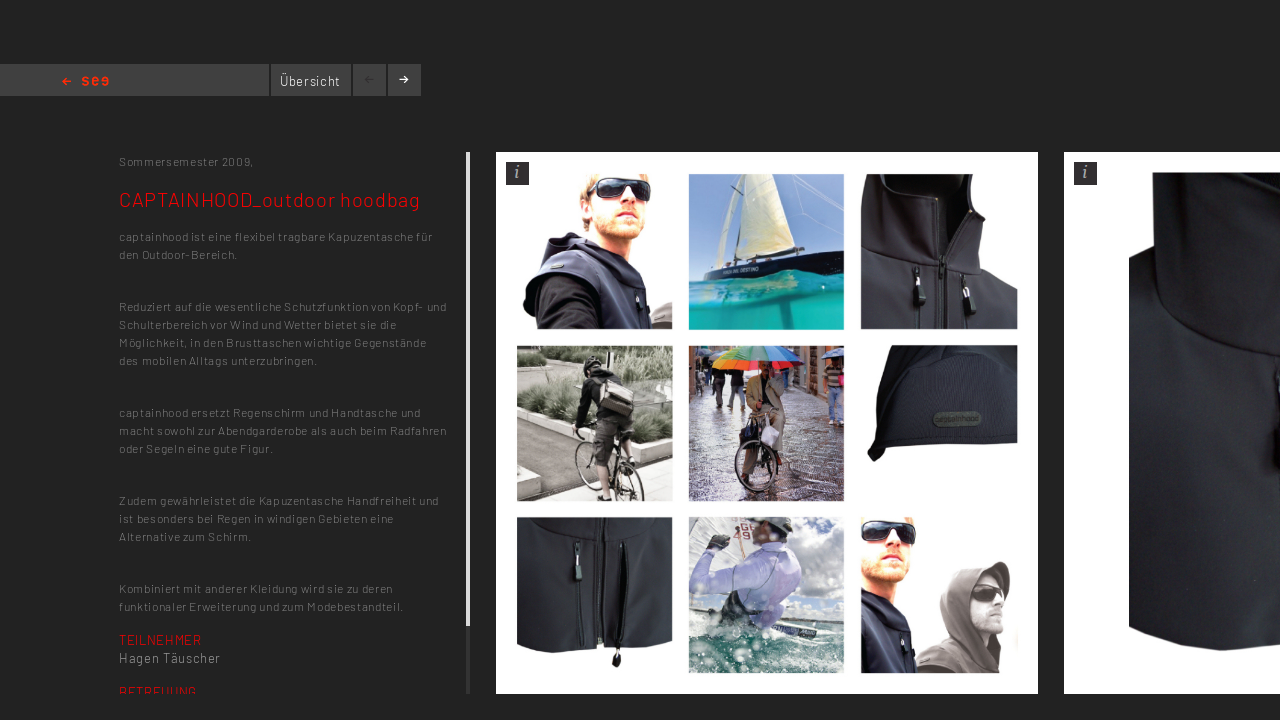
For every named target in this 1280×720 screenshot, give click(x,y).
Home (85, 82)
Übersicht (310, 81)
